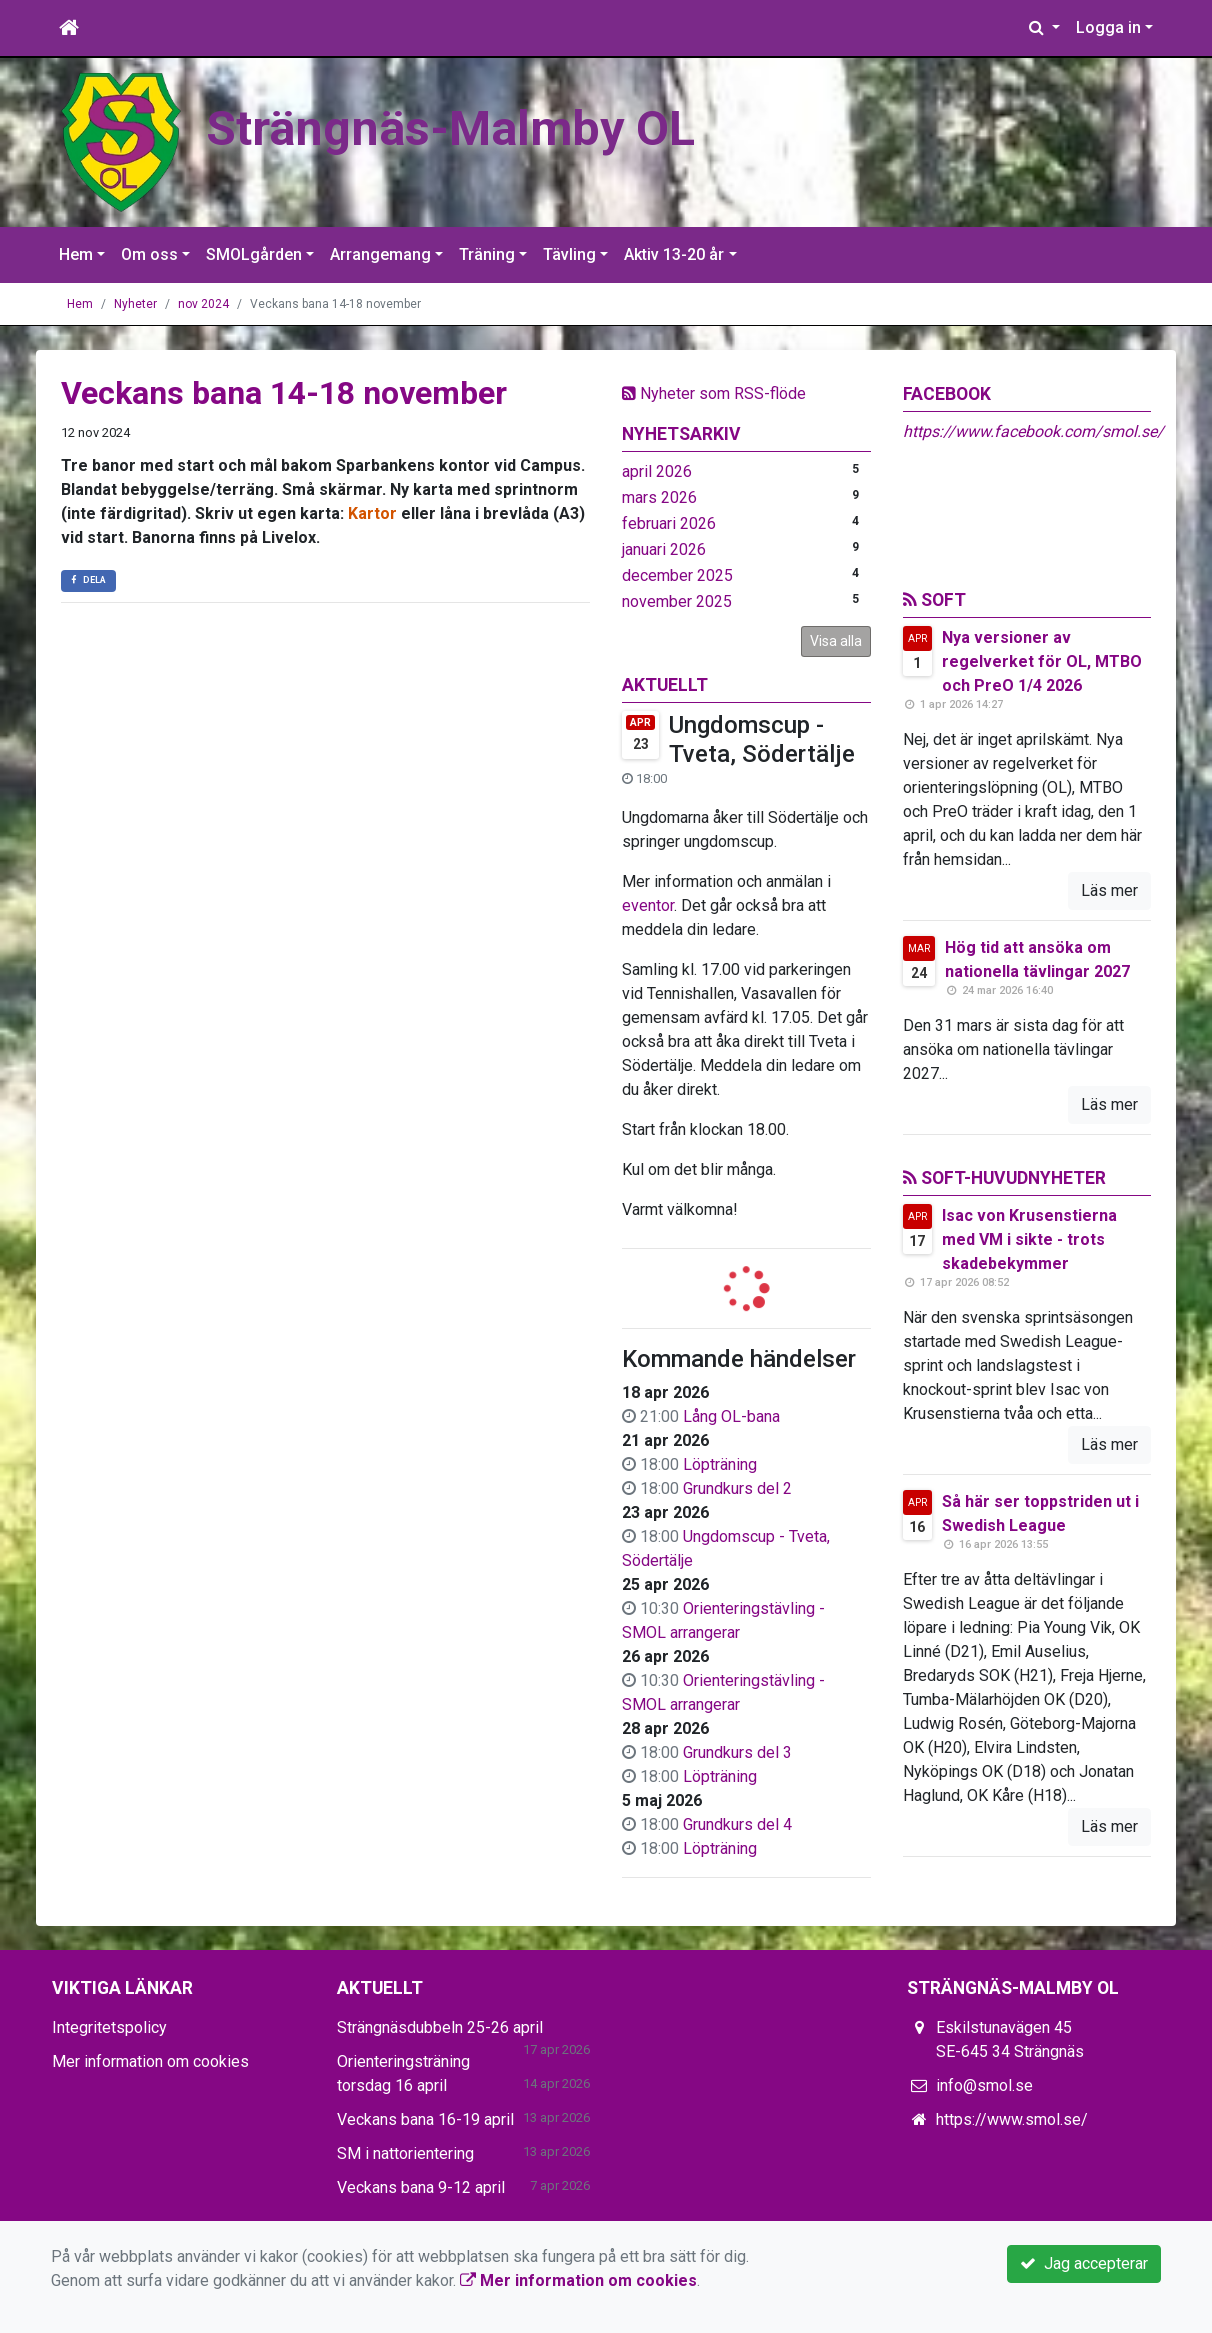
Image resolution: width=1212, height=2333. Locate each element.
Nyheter (135, 304)
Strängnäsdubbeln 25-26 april (440, 2027)
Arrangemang (380, 254)
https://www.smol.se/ (1012, 2119)
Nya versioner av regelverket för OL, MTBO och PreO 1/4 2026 (1042, 661)
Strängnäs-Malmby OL (450, 128)
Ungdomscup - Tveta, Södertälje (762, 739)
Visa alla (836, 641)
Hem (76, 254)
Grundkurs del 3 (737, 1752)
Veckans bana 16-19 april (425, 2119)
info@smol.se (984, 2085)
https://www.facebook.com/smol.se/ (1033, 431)
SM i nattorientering (405, 2153)
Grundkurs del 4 (737, 1824)
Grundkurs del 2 (737, 1488)
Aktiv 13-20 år (674, 254)
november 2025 (677, 601)
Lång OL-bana (731, 1416)
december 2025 (677, 575)
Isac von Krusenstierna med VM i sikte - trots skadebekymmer (1029, 1239)
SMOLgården (254, 254)
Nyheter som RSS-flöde (714, 393)
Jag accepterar (1084, 2263)
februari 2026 (669, 523)
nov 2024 (203, 304)
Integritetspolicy (109, 2027)
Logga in (1108, 27)
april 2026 (657, 471)
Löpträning (720, 1464)
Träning (487, 254)
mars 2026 (659, 497)
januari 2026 (664, 549)
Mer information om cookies (150, 2061)
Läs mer (1109, 890)
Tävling (569, 254)
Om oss (149, 254)
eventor (648, 905)
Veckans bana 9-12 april (421, 2187)
